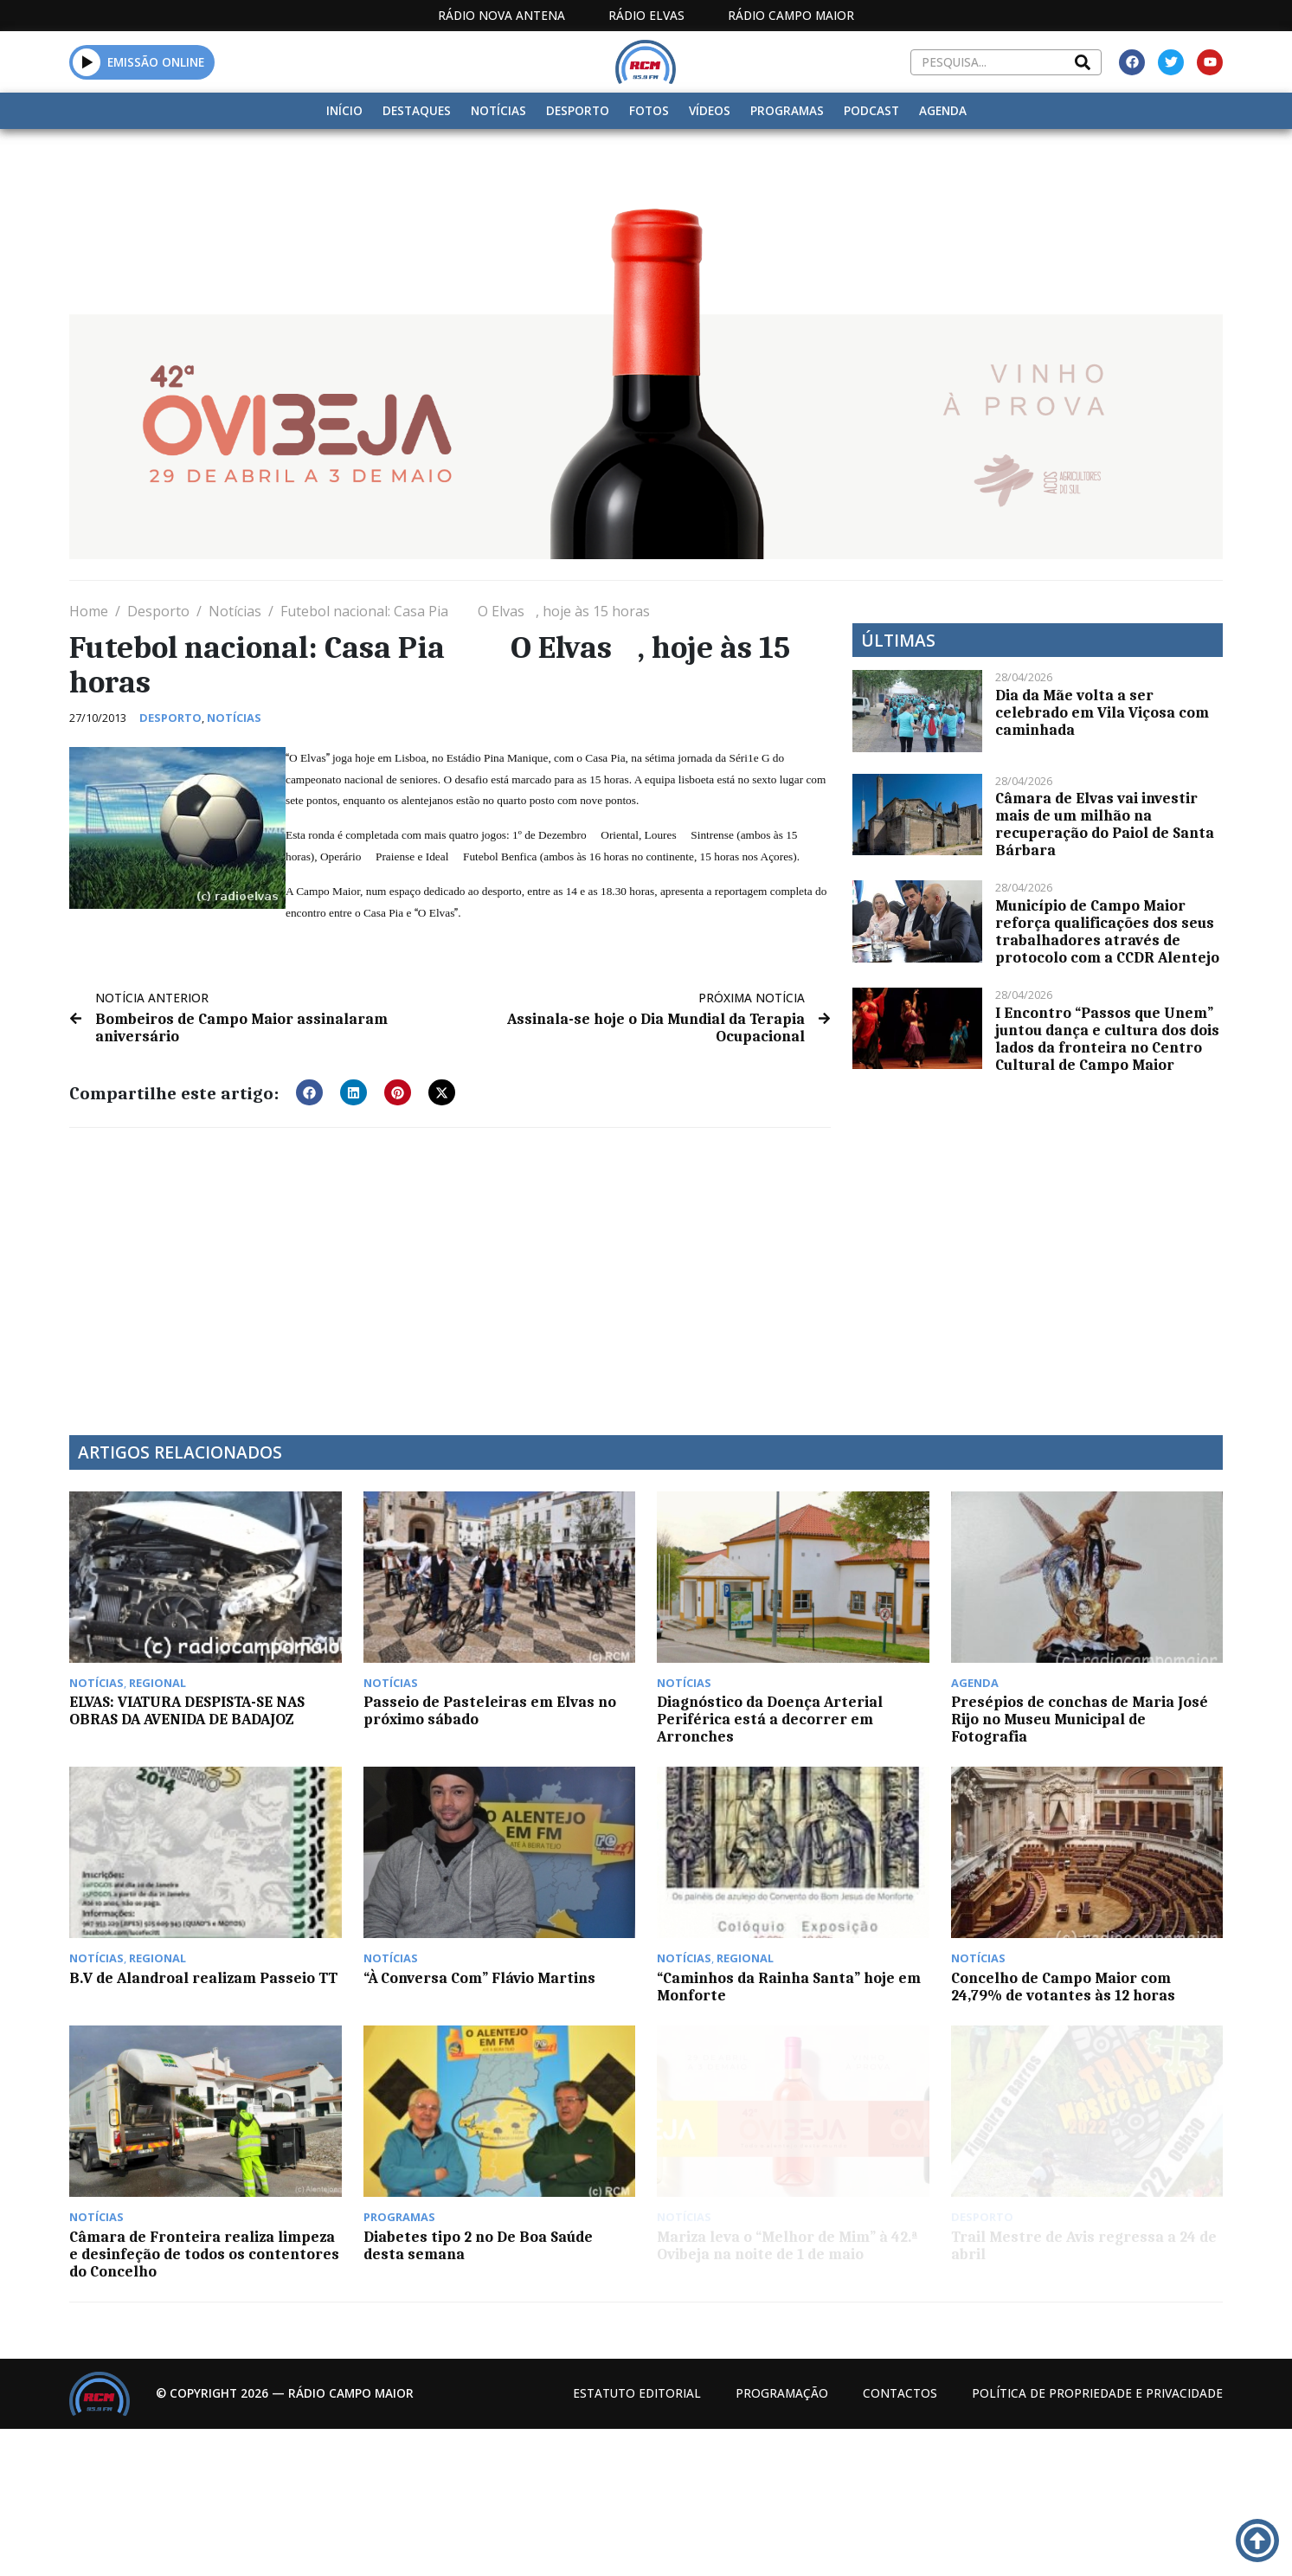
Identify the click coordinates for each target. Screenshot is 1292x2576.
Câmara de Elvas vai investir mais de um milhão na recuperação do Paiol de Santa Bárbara (1104, 824)
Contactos (900, 2393)
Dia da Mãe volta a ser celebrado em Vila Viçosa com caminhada (1102, 712)
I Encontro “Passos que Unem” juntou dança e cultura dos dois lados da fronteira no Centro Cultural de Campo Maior (1107, 1038)
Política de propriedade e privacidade (1097, 2393)
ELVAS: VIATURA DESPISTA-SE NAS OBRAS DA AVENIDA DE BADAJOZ (187, 1710)
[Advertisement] (450, 1271)
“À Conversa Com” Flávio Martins (479, 1978)
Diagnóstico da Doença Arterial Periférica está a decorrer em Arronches (770, 1719)
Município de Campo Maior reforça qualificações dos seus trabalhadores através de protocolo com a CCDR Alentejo (1107, 931)
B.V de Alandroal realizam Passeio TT (203, 1978)
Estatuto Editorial (637, 2393)
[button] (86, 62)
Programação (782, 2393)
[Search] (1082, 62)
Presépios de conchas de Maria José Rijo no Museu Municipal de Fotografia (1079, 1719)
